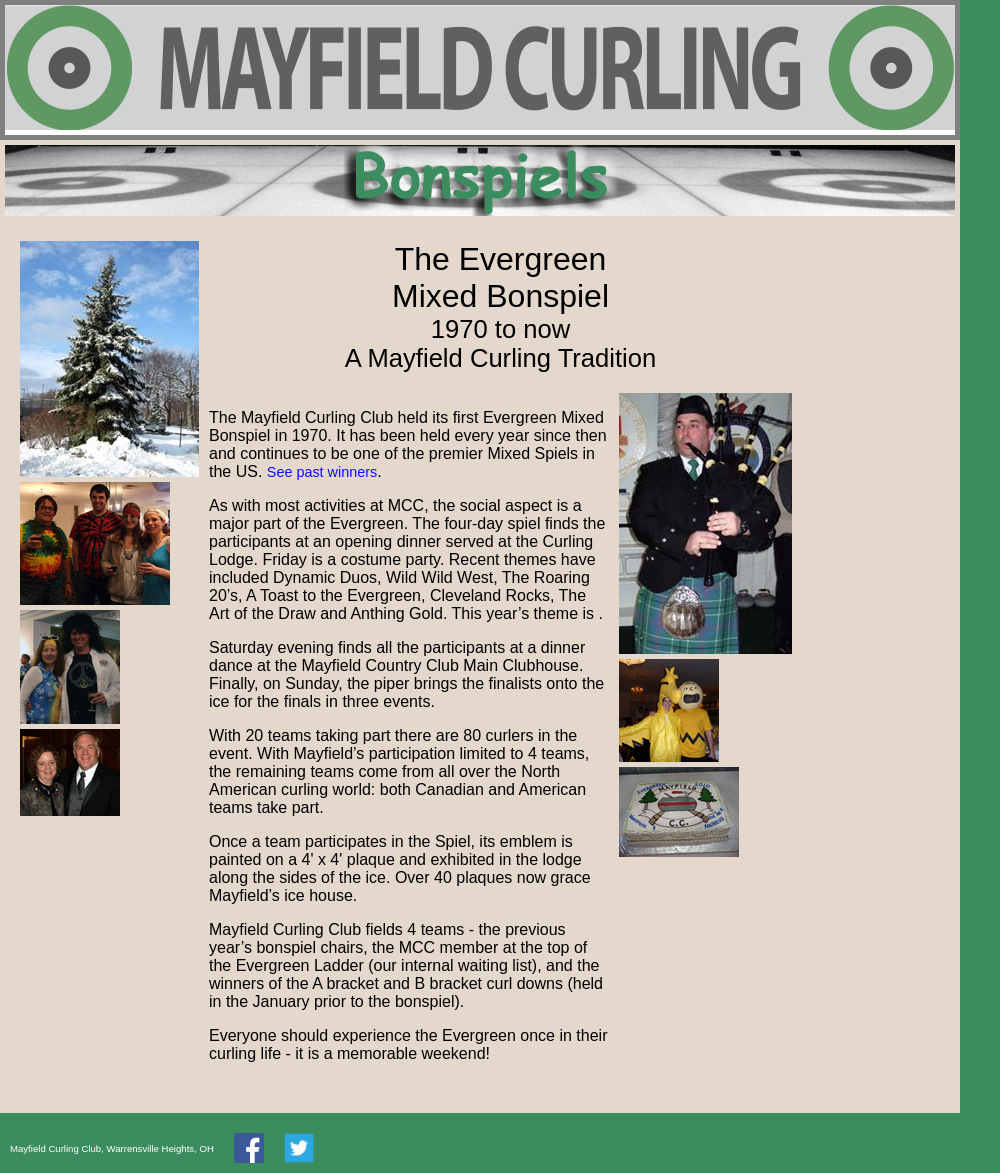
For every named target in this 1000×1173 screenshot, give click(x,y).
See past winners (322, 472)
